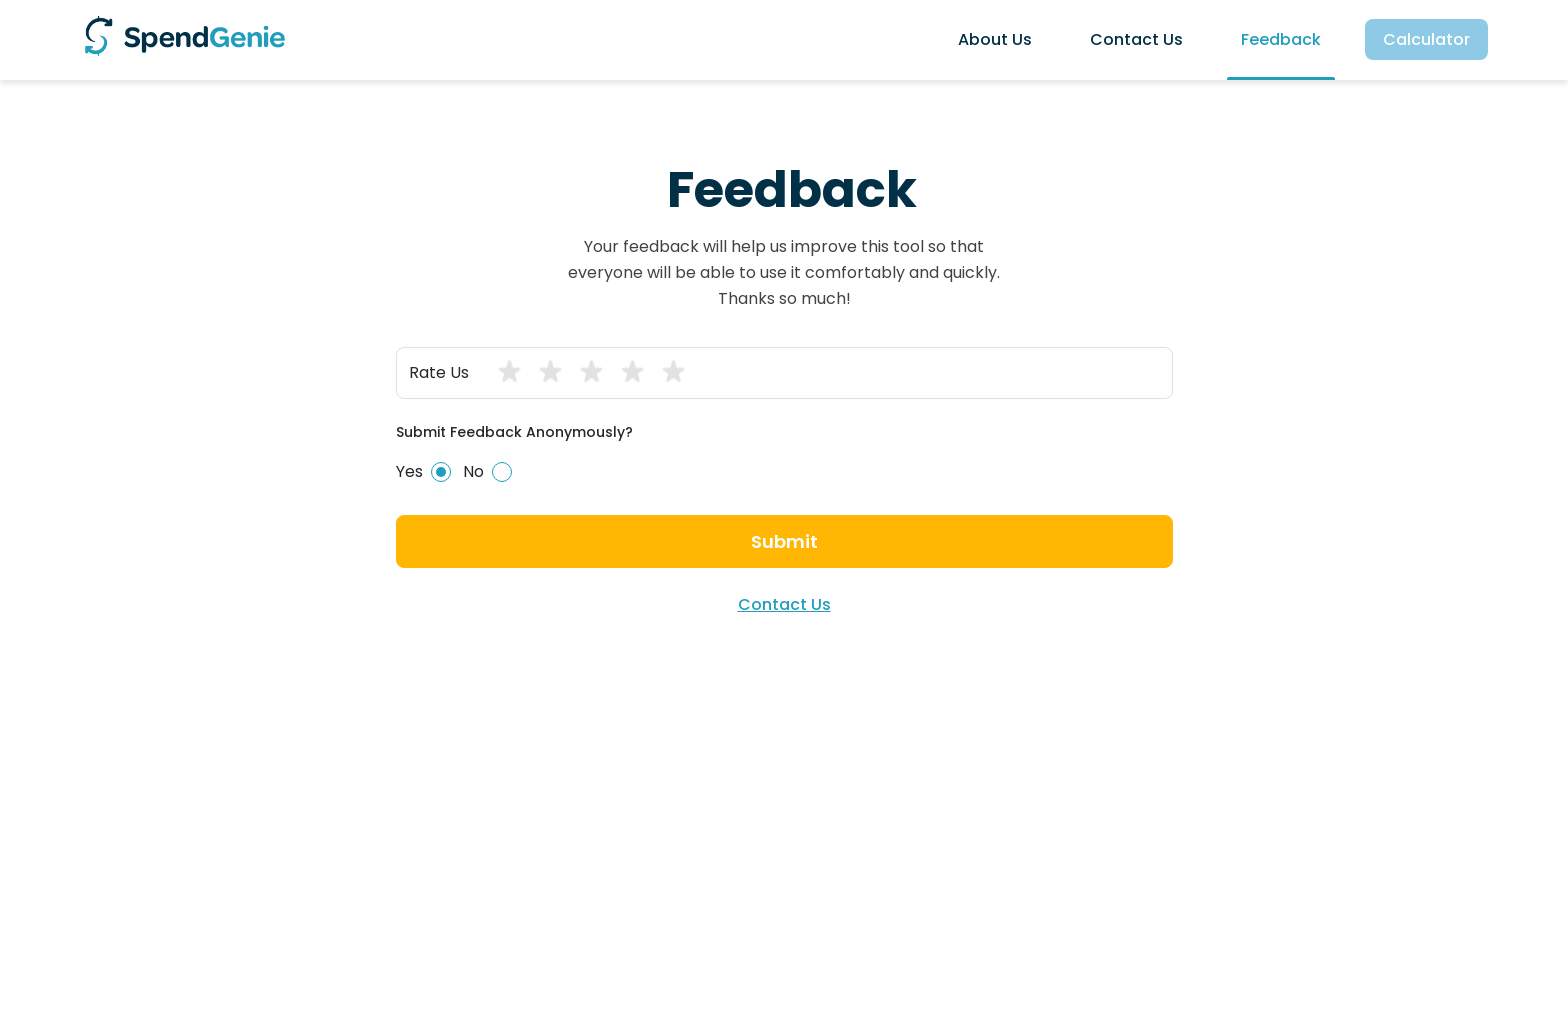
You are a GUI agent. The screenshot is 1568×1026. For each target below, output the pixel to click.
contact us (1136, 39)
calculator (1426, 39)
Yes (423, 471)
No (487, 471)
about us (995, 39)
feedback (1281, 39)
